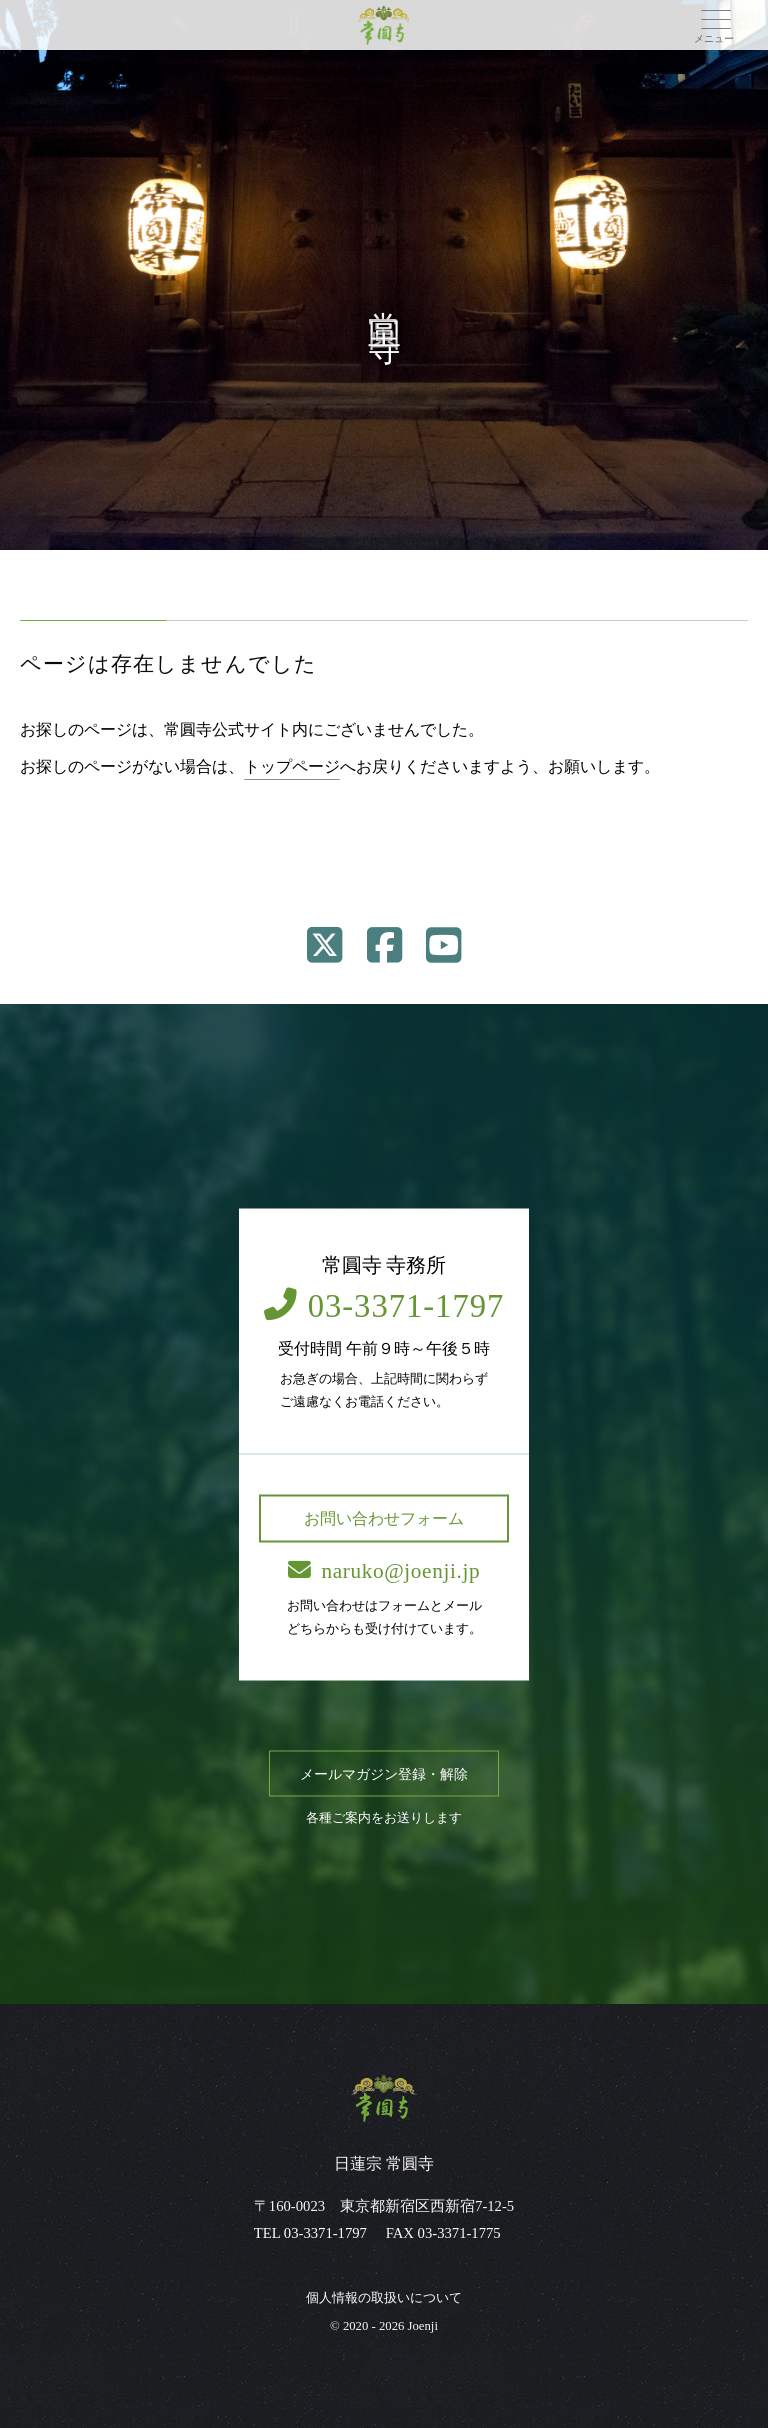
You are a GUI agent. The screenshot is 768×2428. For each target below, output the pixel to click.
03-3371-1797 (384, 1306)
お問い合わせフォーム (384, 1517)
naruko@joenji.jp (384, 1570)
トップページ (292, 766)
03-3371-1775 (459, 2233)
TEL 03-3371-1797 (310, 2233)
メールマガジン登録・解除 (384, 1774)
